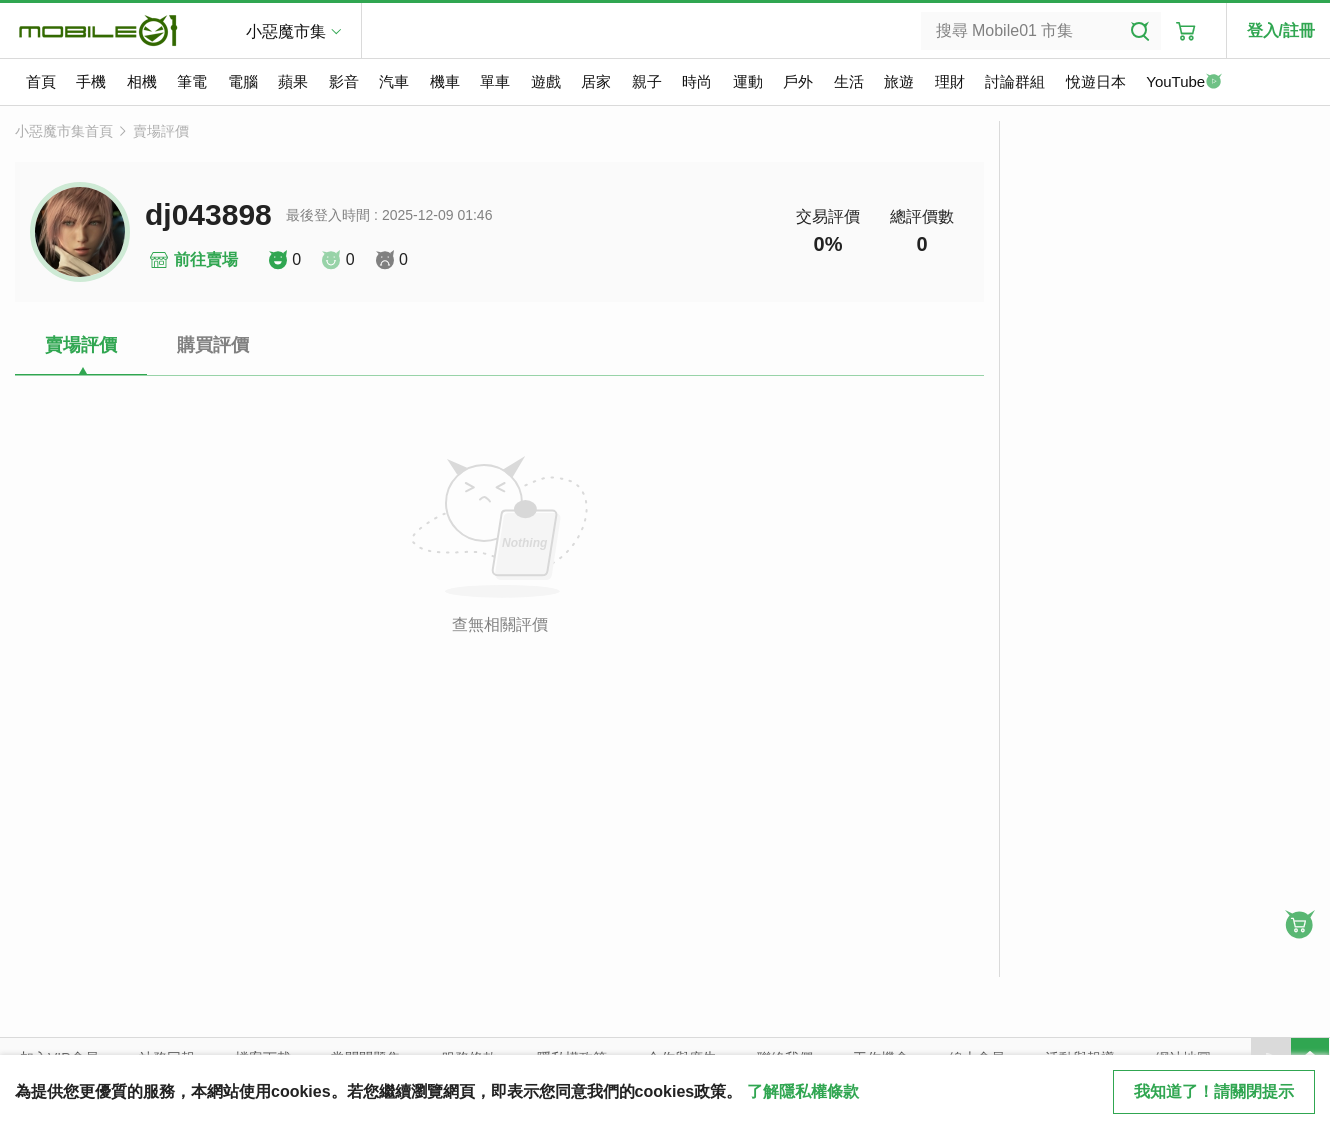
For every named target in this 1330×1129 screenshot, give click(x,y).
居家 (596, 81)
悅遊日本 (1096, 81)
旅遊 (899, 81)
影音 (344, 81)
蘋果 (293, 81)
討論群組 (1015, 81)
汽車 (394, 81)
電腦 (243, 81)
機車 (445, 81)
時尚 (697, 81)
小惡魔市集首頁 (64, 131)
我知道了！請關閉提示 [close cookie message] (1214, 1091)
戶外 (798, 81)
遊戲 (546, 81)
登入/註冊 (1281, 30)
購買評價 (213, 345)
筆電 (192, 81)
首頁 (41, 81)
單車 (495, 81)
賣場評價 (161, 131)
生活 (849, 81)
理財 (950, 81)
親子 (647, 81)
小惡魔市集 (286, 31)
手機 (91, 81)
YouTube (1184, 83)
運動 (748, 81)
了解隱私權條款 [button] (803, 1091)
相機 (142, 81)
